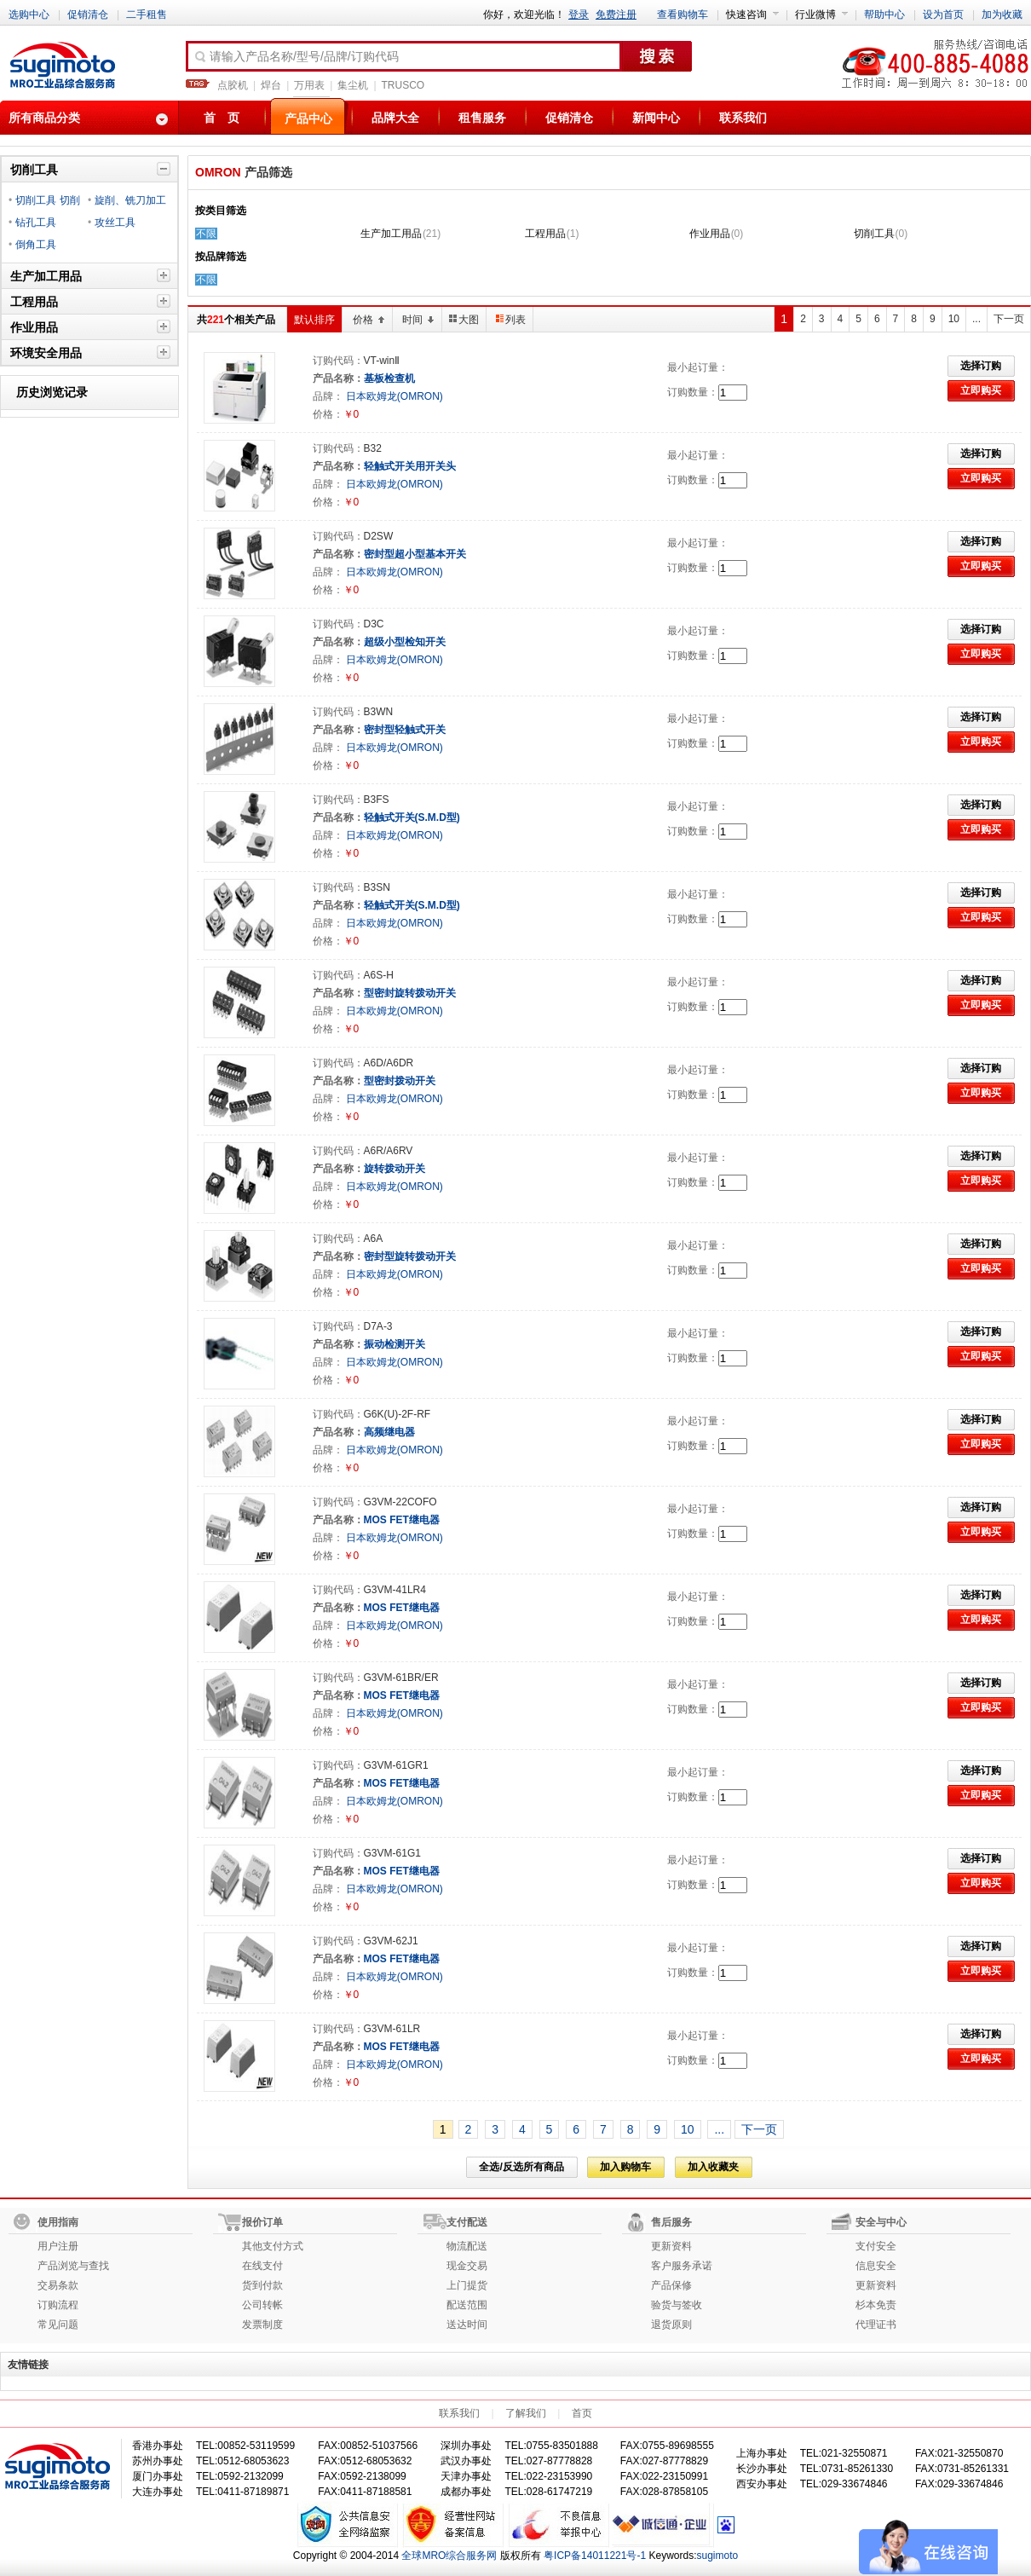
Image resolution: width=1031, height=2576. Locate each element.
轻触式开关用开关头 (410, 466)
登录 (578, 14)
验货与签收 (676, 2305)
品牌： (328, 396)
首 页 (221, 117)
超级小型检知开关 (405, 642)
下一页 (759, 2129)
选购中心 (29, 14)
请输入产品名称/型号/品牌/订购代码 (296, 57)
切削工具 (874, 234)
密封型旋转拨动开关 (410, 1256)
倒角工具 (35, 245)
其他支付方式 (272, 2246)
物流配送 (466, 2246)
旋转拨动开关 (394, 1169)
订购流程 (57, 2305)
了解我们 (525, 2413)
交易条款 (57, 2285)
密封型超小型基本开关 (415, 554)
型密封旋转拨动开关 (410, 993)
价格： (328, 414)
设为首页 (943, 14)
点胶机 (232, 85)
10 (953, 319)
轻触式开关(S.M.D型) (412, 817)
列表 (511, 320)
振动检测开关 (394, 1344)
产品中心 (308, 118)
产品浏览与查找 (73, 2266)
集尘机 (352, 85)
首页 (582, 2413)
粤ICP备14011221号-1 (595, 2556)
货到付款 (262, 2285)
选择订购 (980, 366)
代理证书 (875, 2325)
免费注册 (616, 14)
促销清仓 (87, 14)
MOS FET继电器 (402, 1520)
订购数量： (692, 392)
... (976, 319)
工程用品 (545, 234)
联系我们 (743, 117)
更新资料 (671, 2246)
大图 (464, 320)
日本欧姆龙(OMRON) (393, 396)
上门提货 (466, 2285)
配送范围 (466, 2305)
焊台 (271, 85)
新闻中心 (656, 117)
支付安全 (875, 2246)
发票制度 (262, 2325)
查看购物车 (682, 14)
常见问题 (57, 2325)
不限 (206, 234)
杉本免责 (875, 2305)
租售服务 (482, 117)
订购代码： (338, 361)
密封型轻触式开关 (405, 730)
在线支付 (262, 2266)
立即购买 (980, 390)
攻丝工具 (115, 222)
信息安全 (875, 2266)
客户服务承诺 (681, 2266)
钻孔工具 (35, 222)
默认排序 (314, 320)
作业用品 (709, 234)
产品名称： (338, 378)
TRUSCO (403, 85)
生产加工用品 (391, 234)
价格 (369, 320)
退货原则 (671, 2325)
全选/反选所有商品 (521, 2167)
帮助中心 (884, 14)
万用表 (309, 85)
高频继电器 (389, 1432)
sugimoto (718, 2556)
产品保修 (671, 2285)
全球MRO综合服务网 (449, 2556)
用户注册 (57, 2246)
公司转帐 (262, 2305)
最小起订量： (698, 367)
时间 (418, 320)
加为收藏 (1002, 14)
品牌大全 (395, 117)
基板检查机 (389, 378)
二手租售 (146, 14)
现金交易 (466, 2266)
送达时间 (466, 2325)
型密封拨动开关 (399, 1081)
